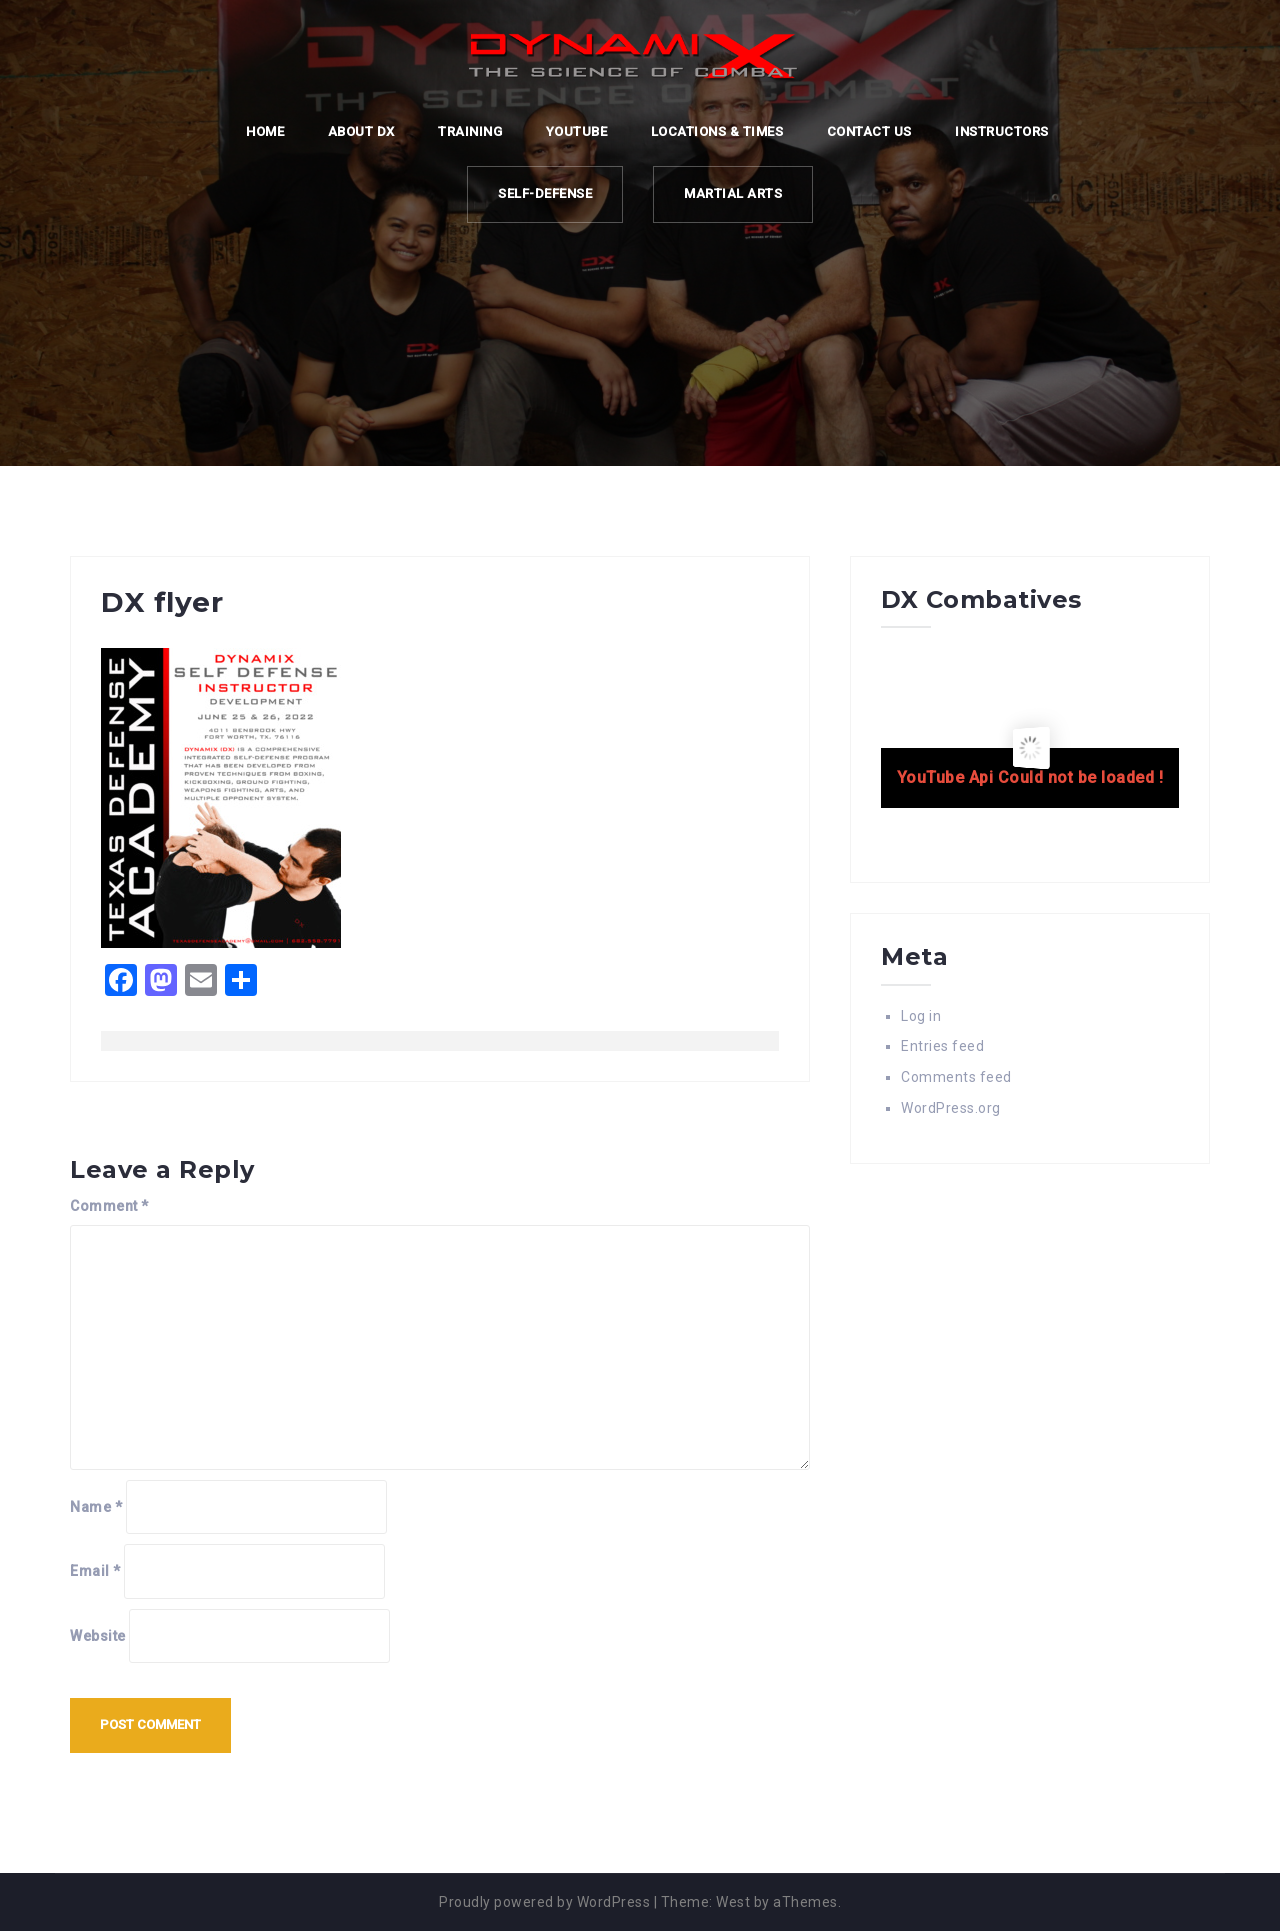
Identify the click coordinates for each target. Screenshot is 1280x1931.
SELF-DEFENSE (545, 193)
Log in (921, 1016)
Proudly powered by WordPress (544, 1902)
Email (95, 1571)
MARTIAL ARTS (733, 193)
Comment (109, 1206)
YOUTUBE (577, 131)
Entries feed (942, 1046)
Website (98, 1636)
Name (96, 1507)
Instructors (1002, 131)
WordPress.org (951, 1108)
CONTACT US (869, 131)
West (733, 1902)
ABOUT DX (361, 131)
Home (265, 131)
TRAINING (470, 131)
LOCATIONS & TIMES (717, 131)
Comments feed (956, 1077)
